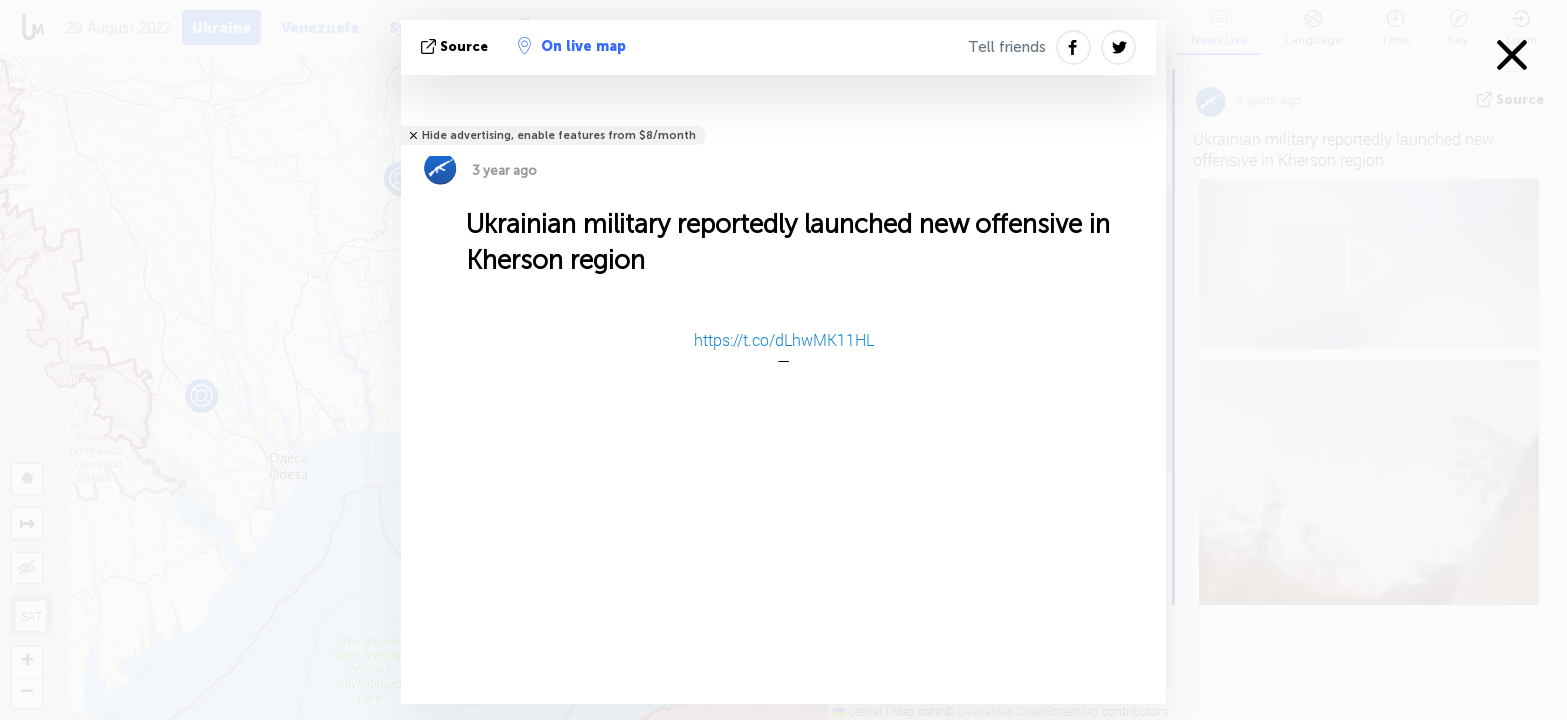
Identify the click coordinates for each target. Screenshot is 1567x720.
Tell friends (1007, 47)
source (456, 46)
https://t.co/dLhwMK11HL (784, 339)
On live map (572, 46)
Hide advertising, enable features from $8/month (559, 135)
